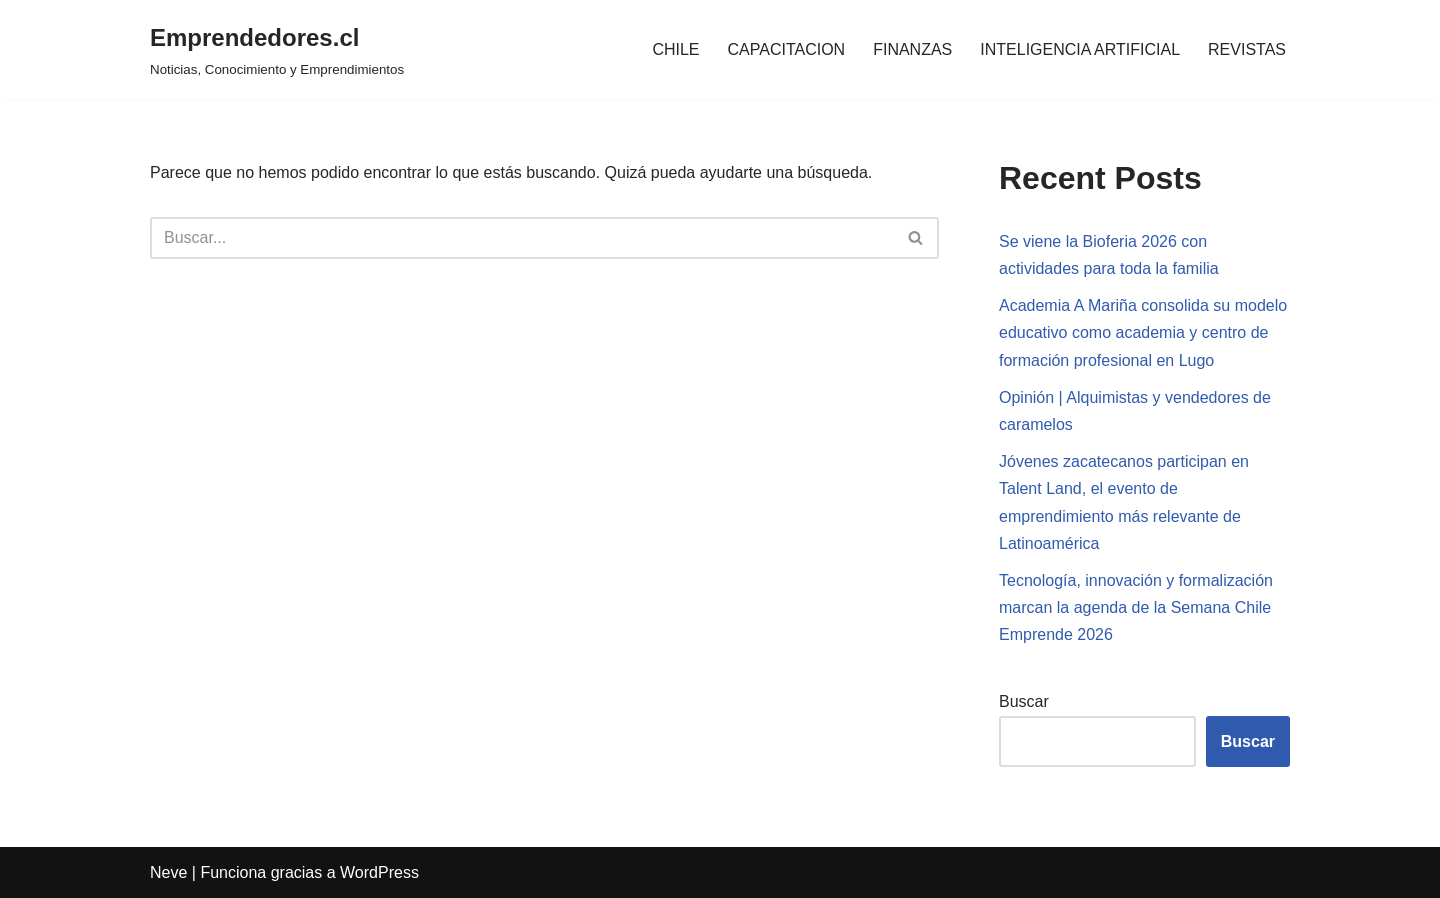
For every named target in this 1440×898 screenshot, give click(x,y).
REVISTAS (1247, 49)
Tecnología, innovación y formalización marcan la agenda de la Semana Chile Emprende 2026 (1136, 607)
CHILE (675, 49)
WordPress (379, 872)
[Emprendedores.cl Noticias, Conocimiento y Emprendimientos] (277, 49)
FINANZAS (912, 49)
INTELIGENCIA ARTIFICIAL (1080, 49)
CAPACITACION (787, 49)
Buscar (1024, 701)
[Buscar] (522, 238)
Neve (168, 872)
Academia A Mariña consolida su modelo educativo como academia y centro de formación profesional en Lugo (1143, 332)
